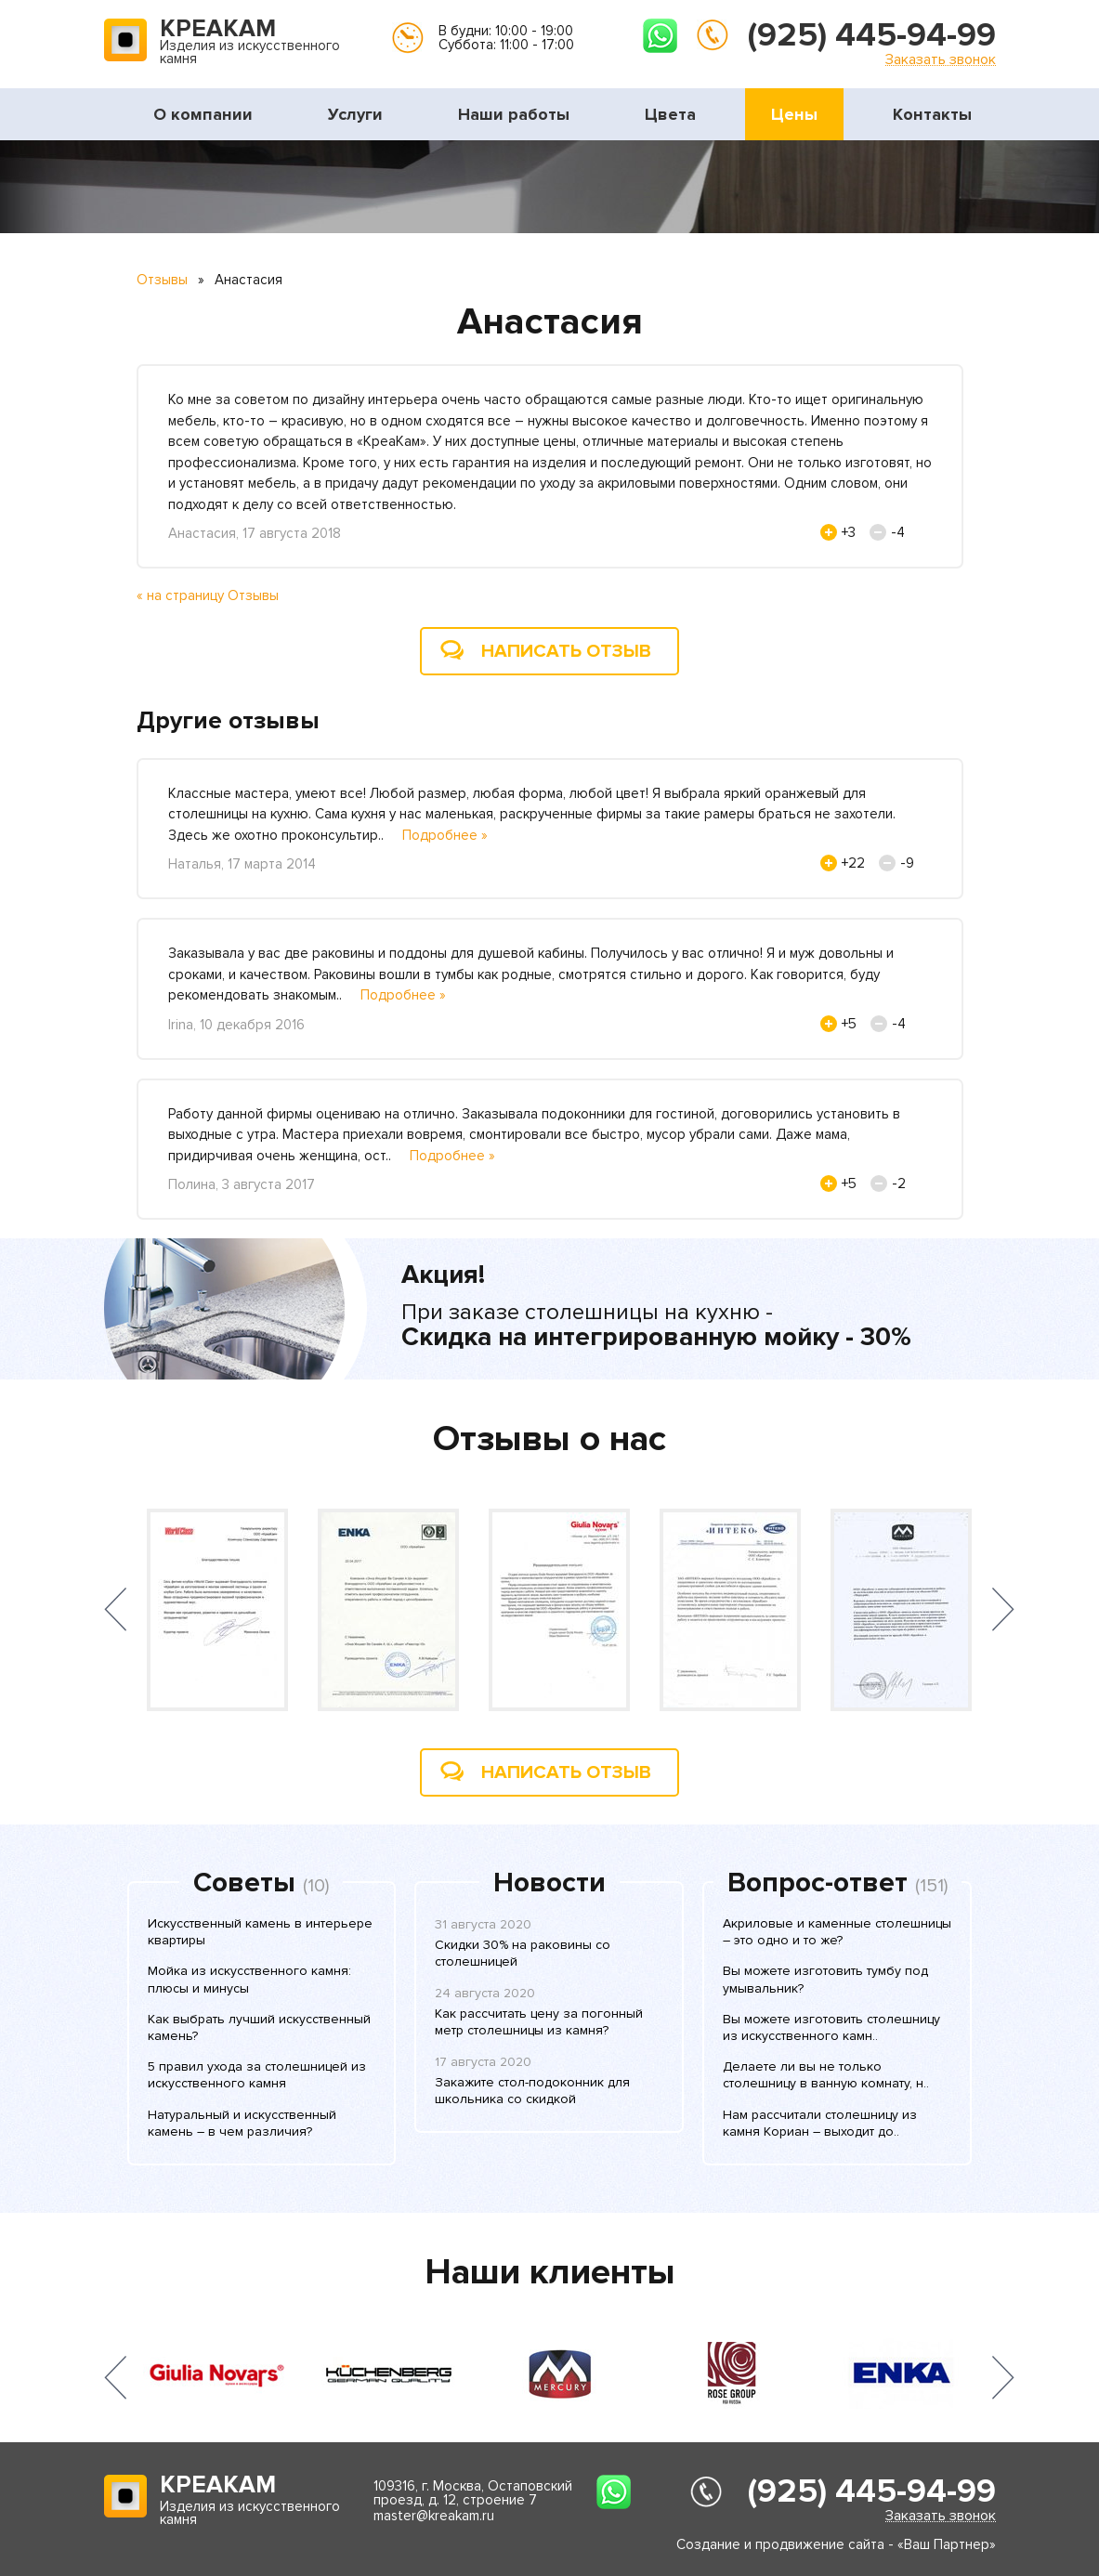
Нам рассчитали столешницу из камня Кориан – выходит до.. (820, 2123)
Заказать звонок (940, 59)
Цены (794, 114)
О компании (203, 114)
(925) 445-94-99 (872, 35)
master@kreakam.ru (433, 2515)
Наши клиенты (550, 2272)
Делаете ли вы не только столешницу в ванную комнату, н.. (826, 2075)
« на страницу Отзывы (208, 595)
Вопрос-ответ (817, 1883)
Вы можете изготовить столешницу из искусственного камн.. (831, 2027)
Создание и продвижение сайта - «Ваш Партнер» (836, 2544)
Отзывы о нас (549, 1439)
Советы (244, 1883)
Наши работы (513, 114)
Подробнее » (445, 835)
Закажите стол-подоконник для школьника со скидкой (532, 2090)
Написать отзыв (566, 651)
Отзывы (162, 279)
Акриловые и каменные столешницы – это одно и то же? (837, 1932)
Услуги (355, 114)
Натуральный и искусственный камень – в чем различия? (242, 2123)
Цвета (670, 114)
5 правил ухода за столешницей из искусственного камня (257, 2075)
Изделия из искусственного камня (250, 43)
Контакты (932, 114)
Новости (549, 1883)
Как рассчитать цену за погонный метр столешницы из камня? (539, 2022)
